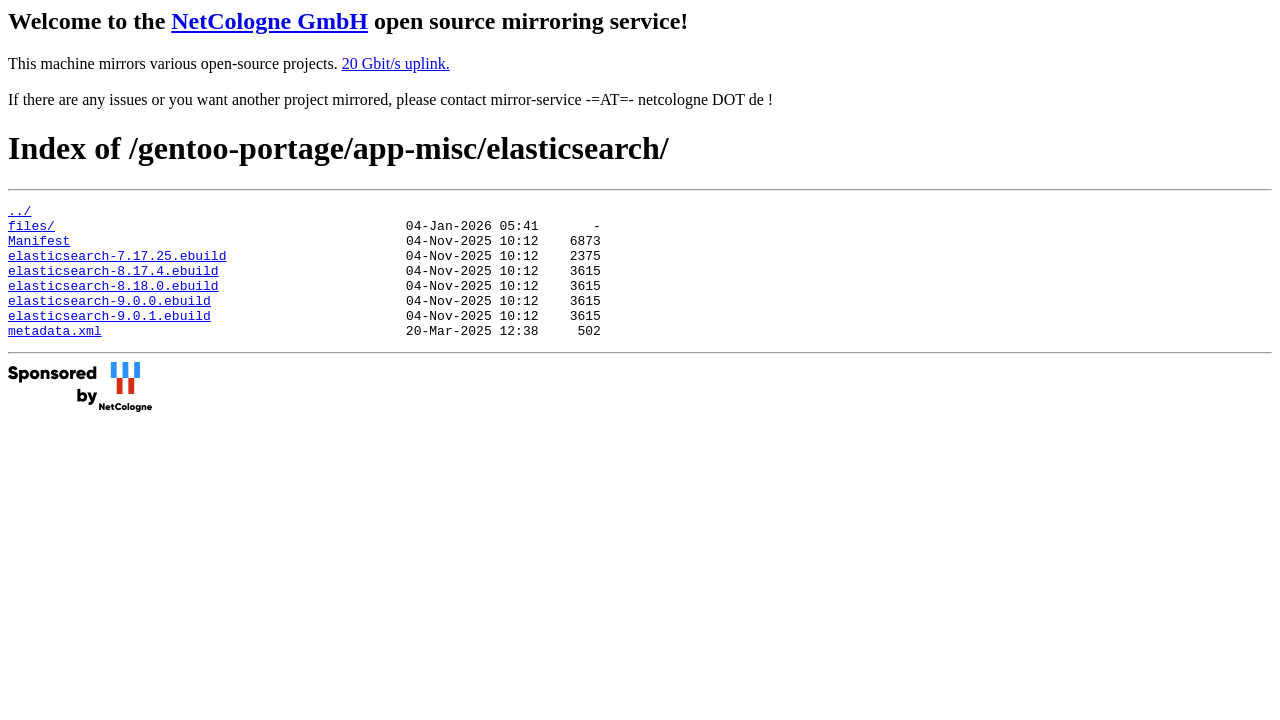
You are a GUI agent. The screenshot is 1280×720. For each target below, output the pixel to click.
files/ (31, 231)
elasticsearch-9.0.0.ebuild (109, 321)
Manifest (39, 249)
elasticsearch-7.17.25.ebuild (117, 267)
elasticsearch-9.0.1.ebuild (109, 339)
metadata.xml (55, 357)
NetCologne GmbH (269, 21)
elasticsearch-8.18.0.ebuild (113, 303)
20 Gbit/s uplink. (396, 63)
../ (19, 213)
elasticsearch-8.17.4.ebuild (113, 285)
